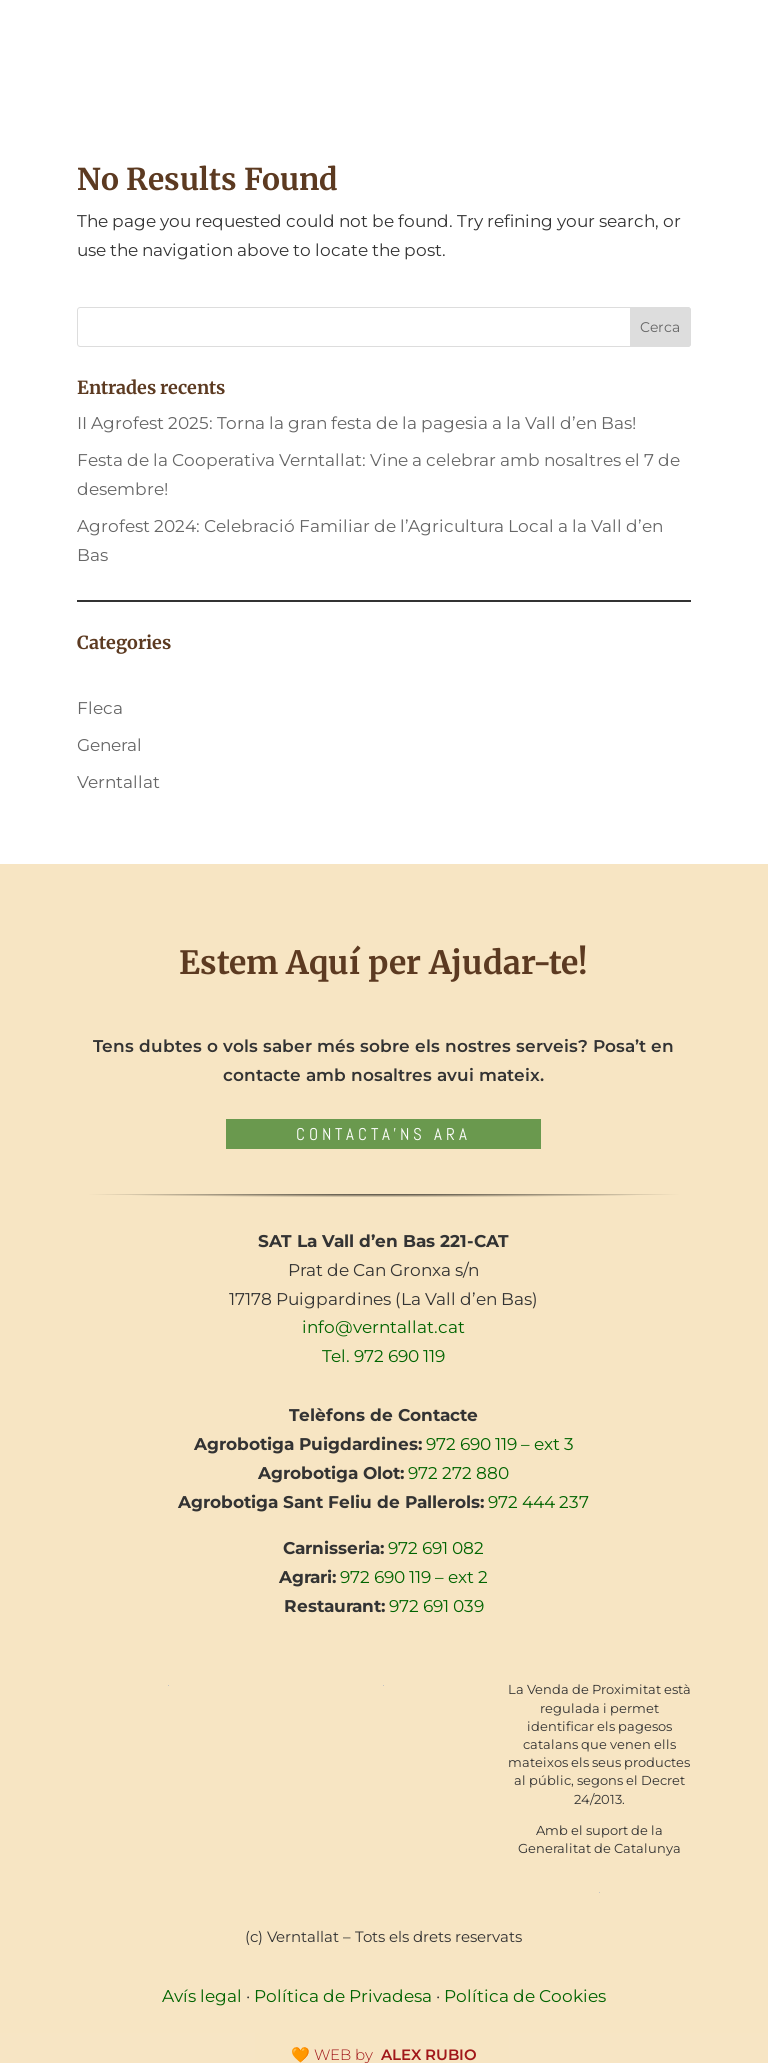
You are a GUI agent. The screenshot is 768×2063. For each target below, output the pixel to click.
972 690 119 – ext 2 (414, 1577)
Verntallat (118, 782)
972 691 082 (436, 1548)
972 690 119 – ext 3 (500, 1444)
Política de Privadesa (343, 1996)
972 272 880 (458, 1473)
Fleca (100, 708)
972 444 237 (538, 1502)
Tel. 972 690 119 (383, 1356)
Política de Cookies (525, 1996)
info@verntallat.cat (383, 1327)
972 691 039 (436, 1606)
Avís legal (202, 1996)
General (109, 745)
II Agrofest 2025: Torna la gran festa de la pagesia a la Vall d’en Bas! (356, 423)
